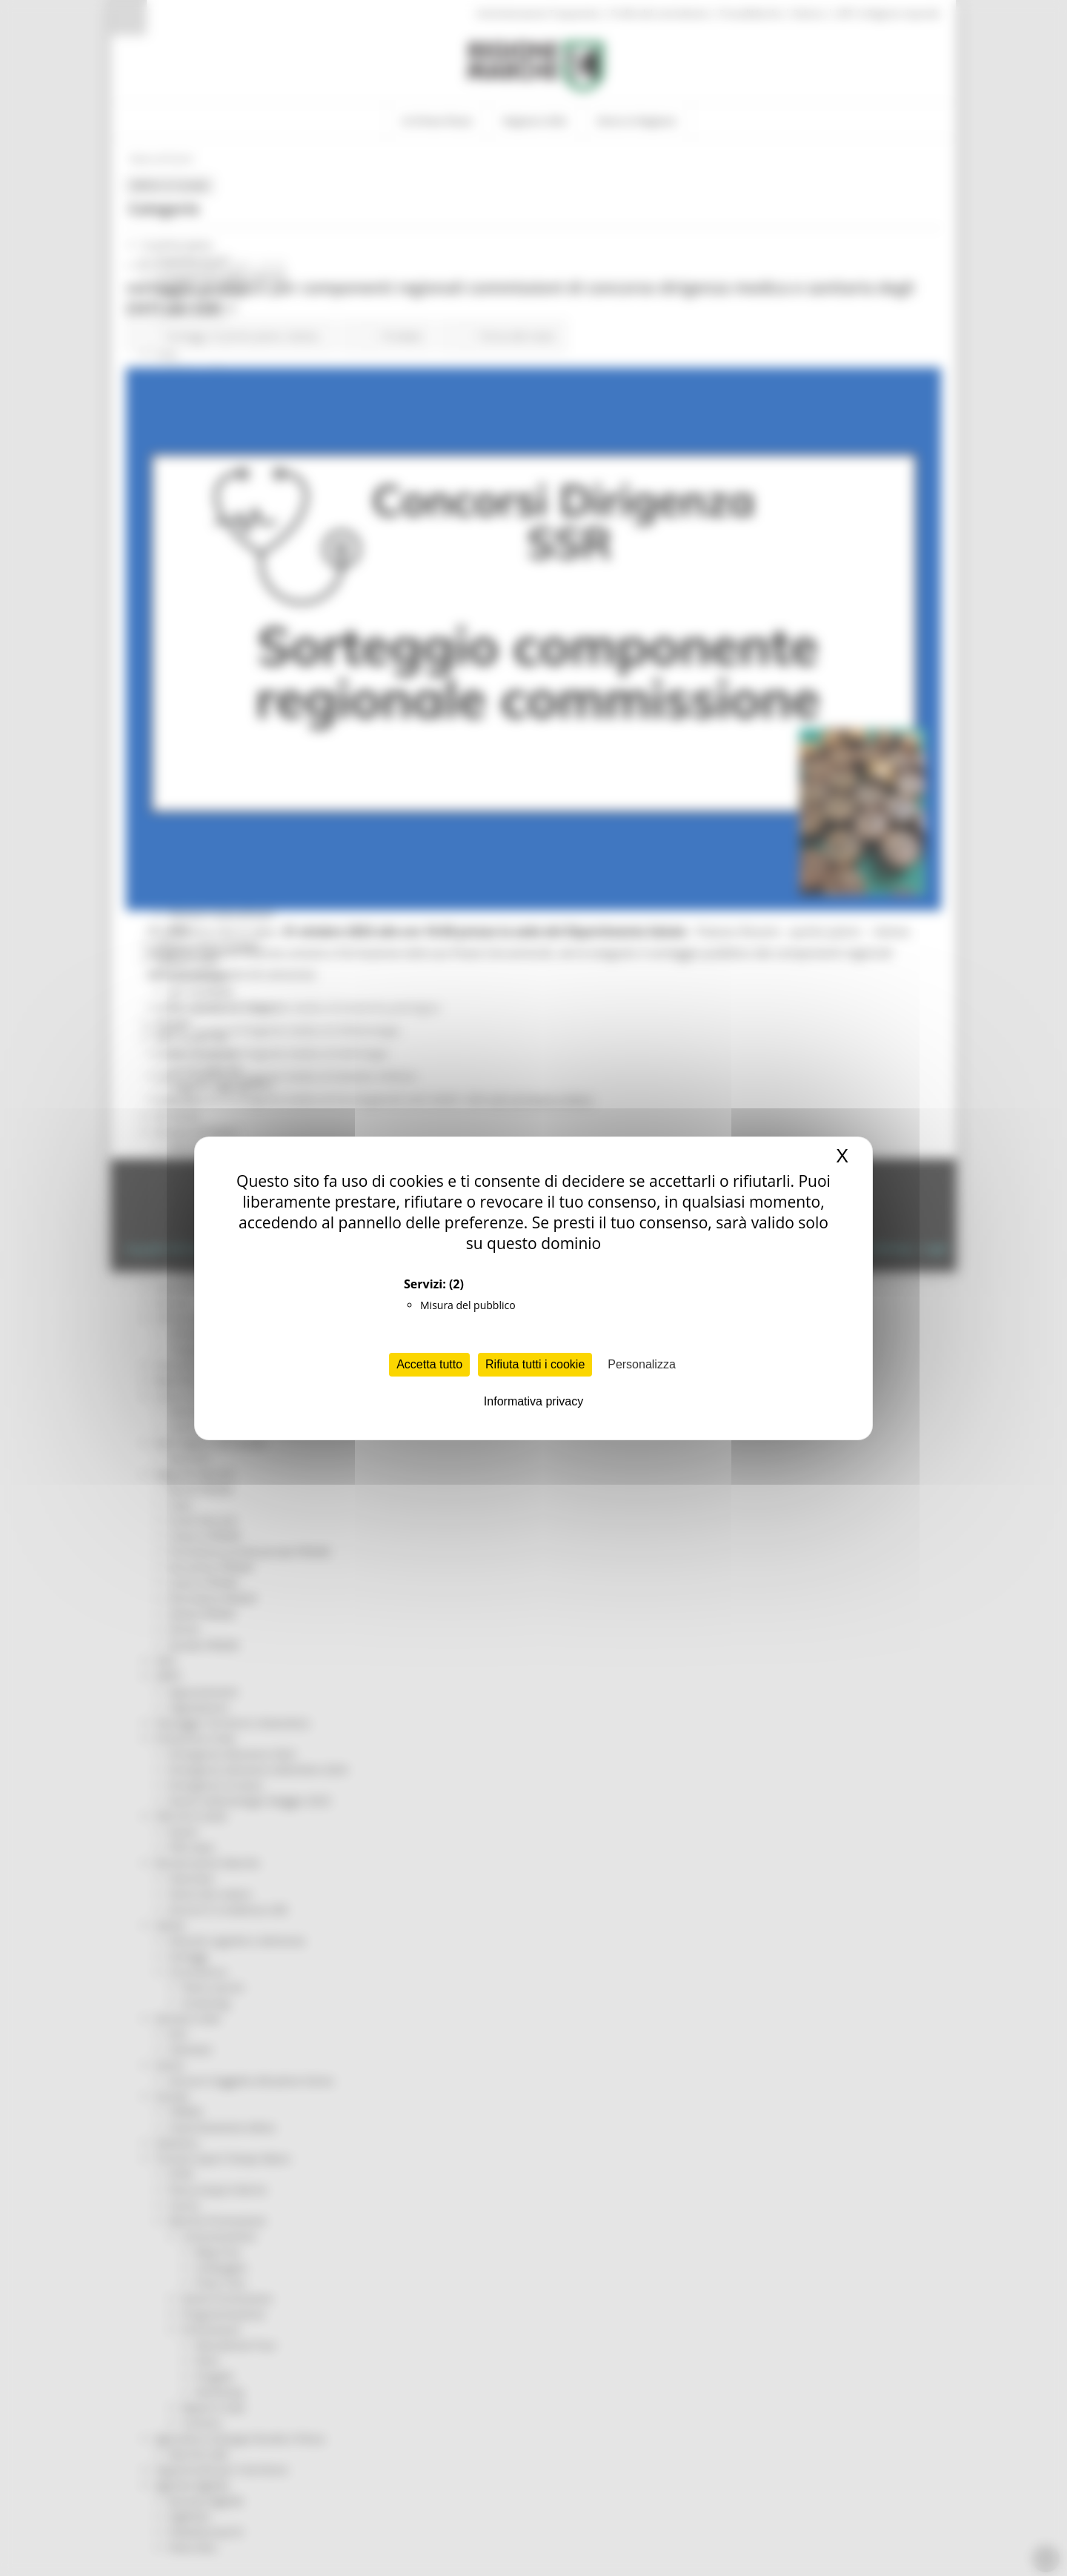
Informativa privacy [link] (533, 1401)
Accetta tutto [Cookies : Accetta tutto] (429, 1364)
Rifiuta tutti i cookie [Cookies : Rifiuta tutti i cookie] (535, 1364)
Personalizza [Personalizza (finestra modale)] (642, 1364)
